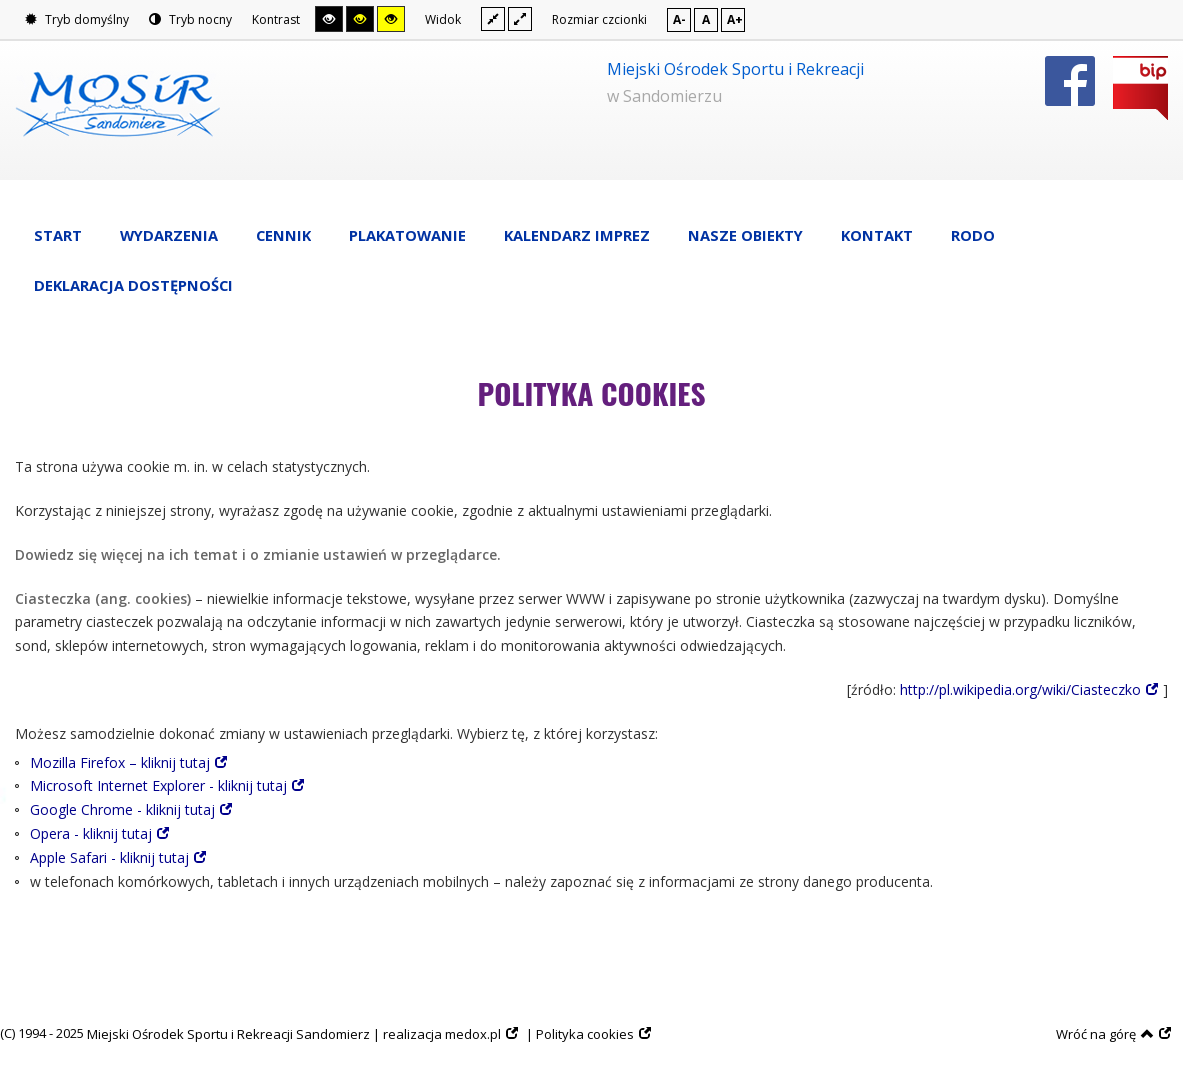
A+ (735, 19)
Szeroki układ (520, 18)
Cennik (283, 235)
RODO (973, 235)
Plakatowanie (407, 235)
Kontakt (877, 235)
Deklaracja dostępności (133, 285)
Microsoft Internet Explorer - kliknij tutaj (158, 785)
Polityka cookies (585, 1034)
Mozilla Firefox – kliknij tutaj (120, 762)
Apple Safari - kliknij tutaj (109, 857)
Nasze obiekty (745, 235)
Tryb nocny (190, 19)
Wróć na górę (1105, 1034)
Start (58, 235)
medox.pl (473, 1034)
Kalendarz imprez (577, 235)
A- (679, 19)
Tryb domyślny (77, 19)
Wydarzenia (169, 235)
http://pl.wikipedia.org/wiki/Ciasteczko (1020, 689)
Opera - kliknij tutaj (91, 833)
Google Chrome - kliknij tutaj (122, 809)
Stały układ (493, 18)
